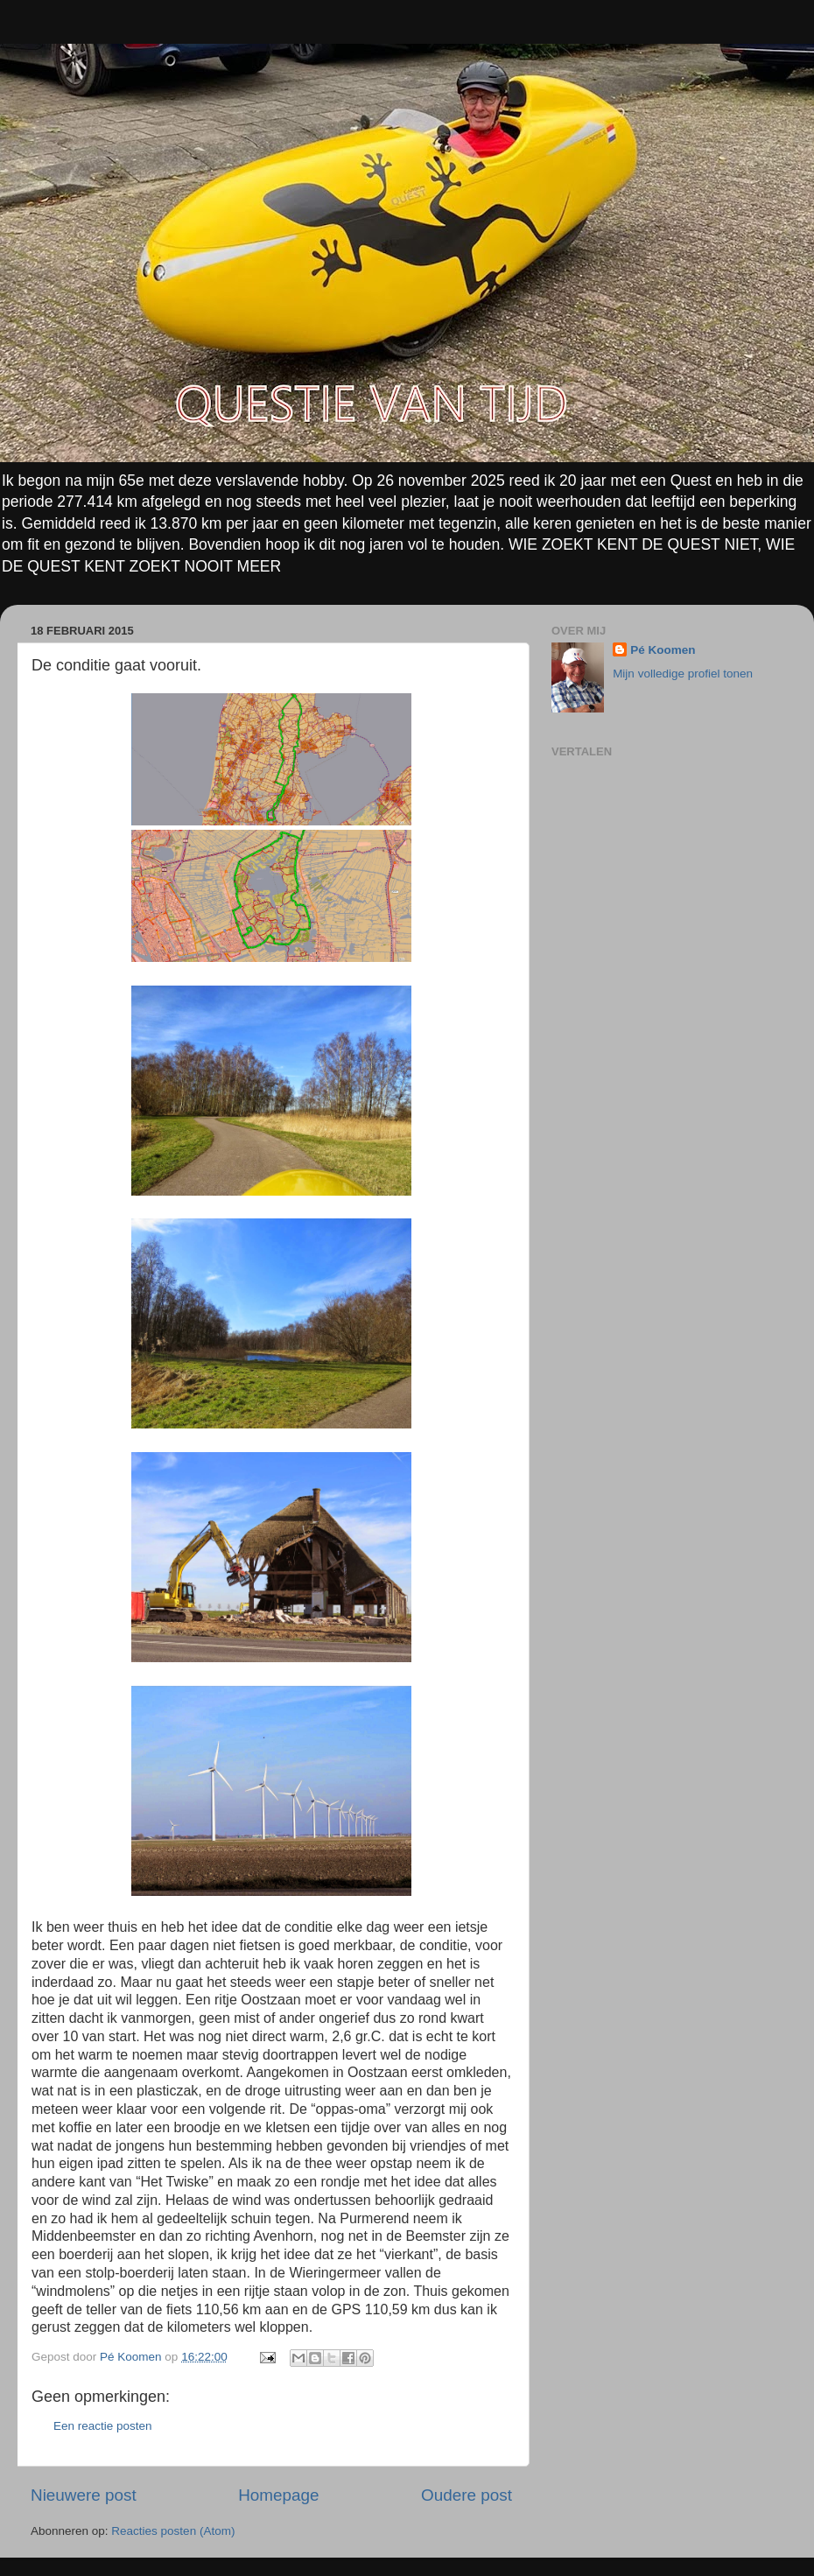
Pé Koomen (662, 649)
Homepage (278, 2495)
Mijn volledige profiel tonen (683, 673)
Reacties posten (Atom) (173, 2530)
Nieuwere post (84, 2495)
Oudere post (466, 2495)
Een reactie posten (102, 2425)
